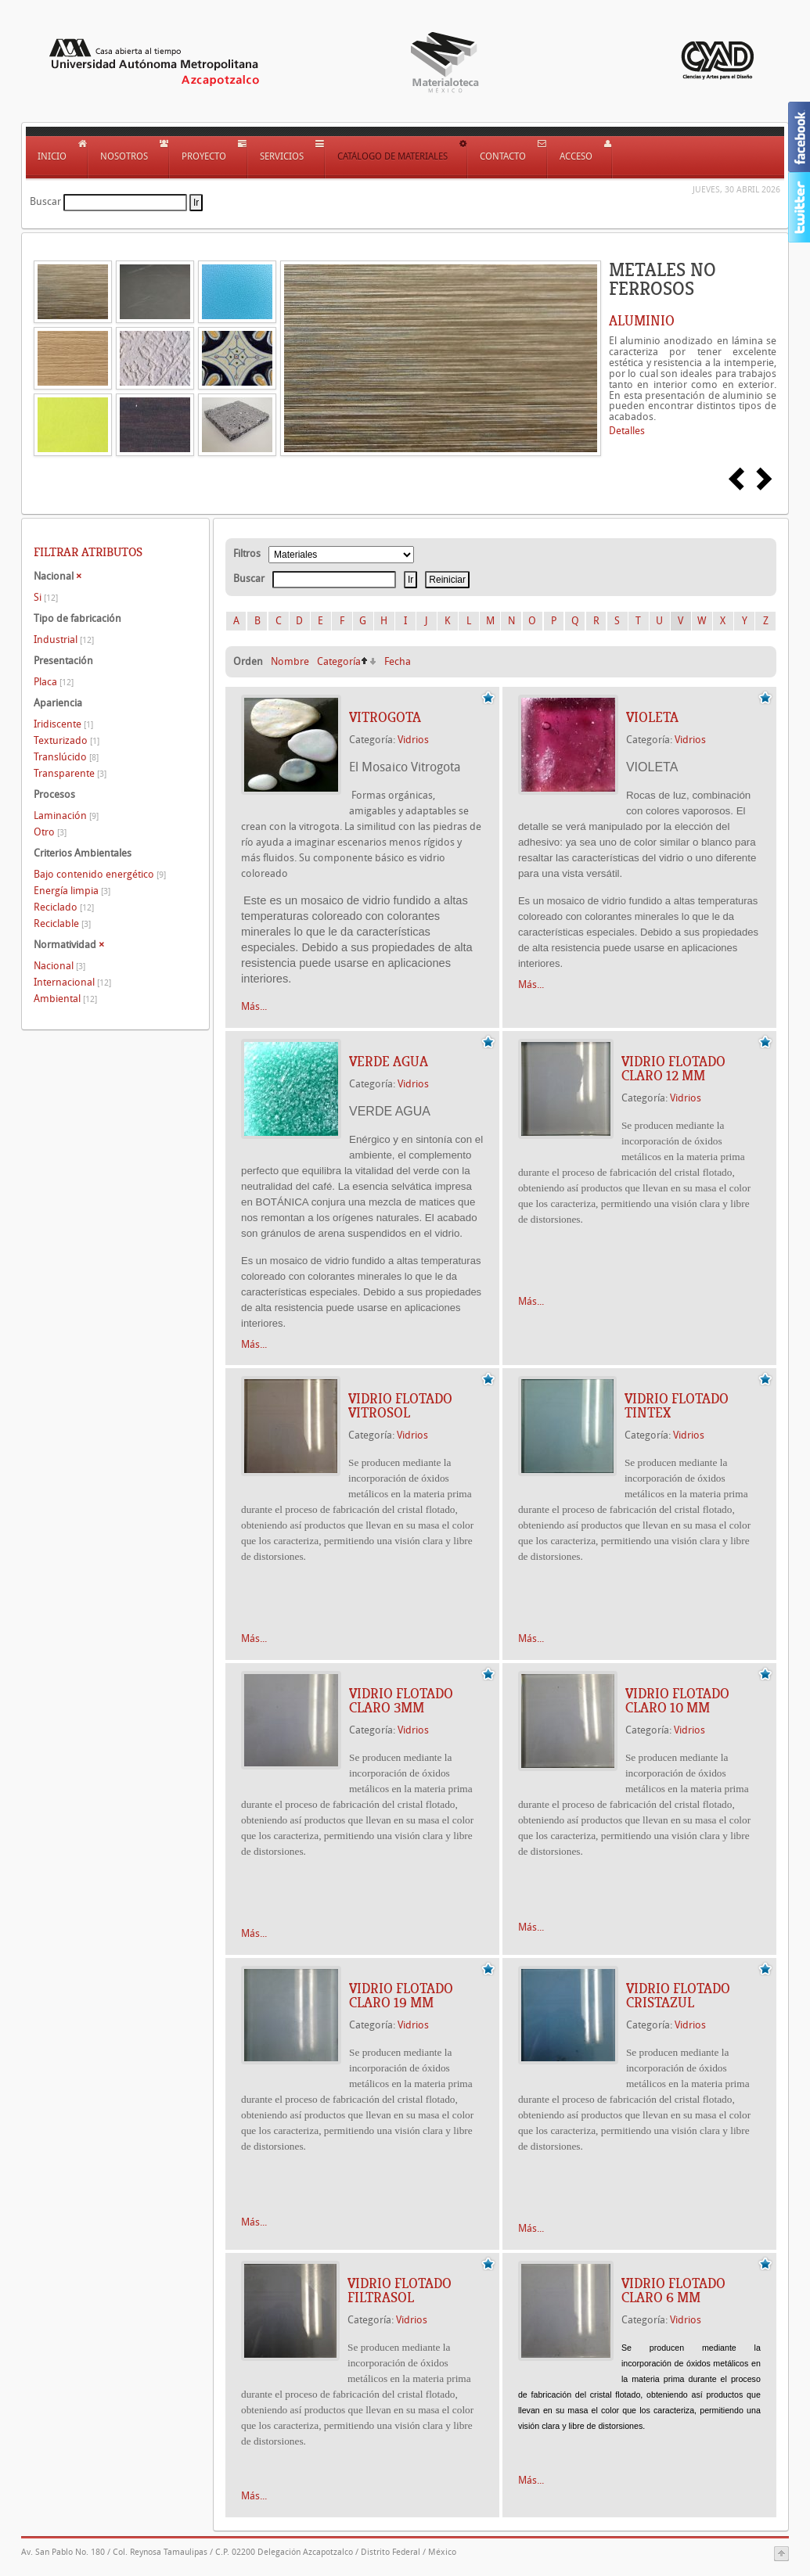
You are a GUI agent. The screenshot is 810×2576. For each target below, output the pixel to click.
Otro (50, 832)
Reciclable (62, 923)
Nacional (59, 966)
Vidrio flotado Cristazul (678, 1995)
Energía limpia (72, 890)
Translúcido (66, 757)
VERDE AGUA (388, 1061)
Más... (254, 1006)
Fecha (397, 661)
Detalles (627, 431)
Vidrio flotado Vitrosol (400, 1405)
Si (46, 597)
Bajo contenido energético (100, 874)
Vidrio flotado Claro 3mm (401, 1700)
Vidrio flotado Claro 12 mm (673, 1068)
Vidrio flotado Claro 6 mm (673, 2290)
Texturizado (66, 740)
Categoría (339, 661)
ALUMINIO (642, 320)
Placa (54, 682)
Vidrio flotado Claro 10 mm (677, 1700)
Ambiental (65, 998)
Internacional (72, 982)
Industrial (64, 639)
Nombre (290, 661)
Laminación (66, 815)
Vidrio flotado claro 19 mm (401, 1995)
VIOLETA (652, 717)
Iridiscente (63, 724)
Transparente (70, 773)
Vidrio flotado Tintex (677, 1405)
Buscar (45, 201)
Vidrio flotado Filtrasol (399, 2290)
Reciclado (64, 907)
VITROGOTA (385, 717)
